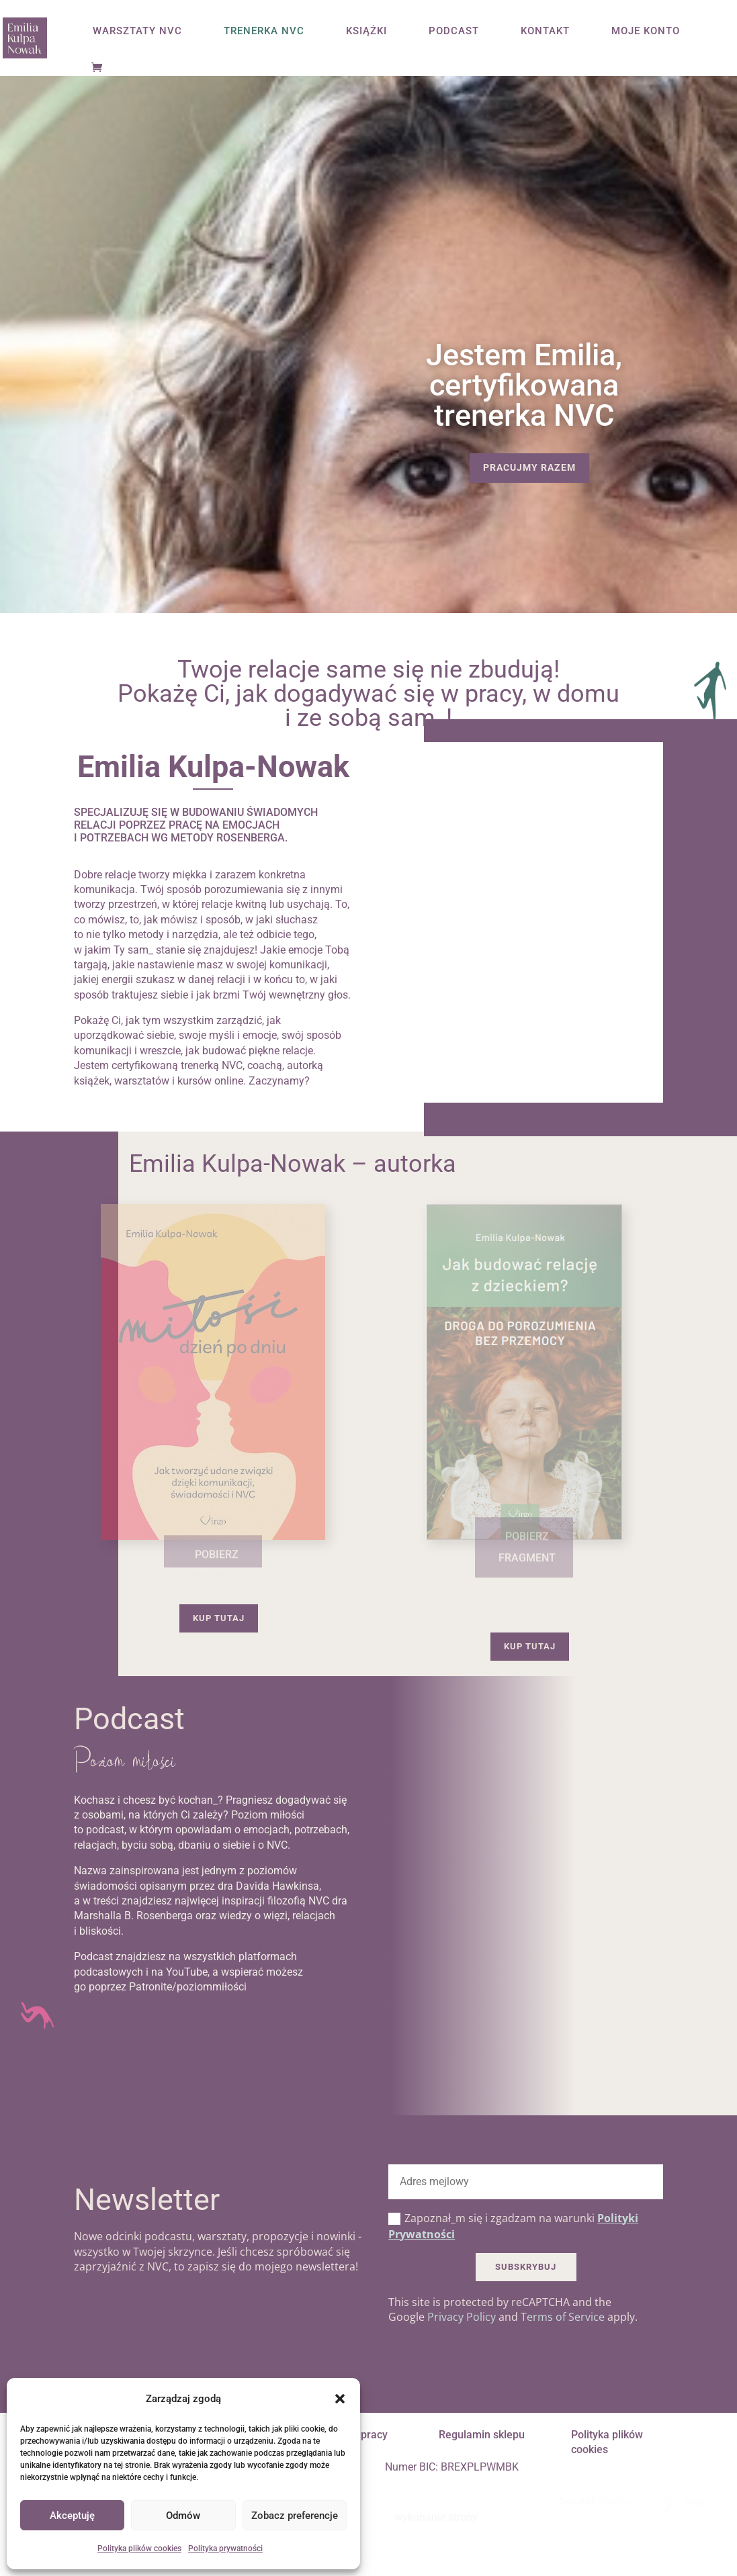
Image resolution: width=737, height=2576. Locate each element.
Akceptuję (72, 2516)
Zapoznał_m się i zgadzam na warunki (513, 2226)
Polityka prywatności (225, 2548)
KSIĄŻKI (366, 31)
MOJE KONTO (645, 31)
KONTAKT (545, 31)
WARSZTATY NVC (137, 31)
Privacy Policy (461, 2316)
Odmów (183, 2516)
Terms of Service (563, 2316)
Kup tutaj (219, 1618)
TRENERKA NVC (264, 31)
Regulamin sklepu (482, 2434)
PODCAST (454, 31)
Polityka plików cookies (139, 2548)
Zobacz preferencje (294, 2516)
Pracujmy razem (529, 467)
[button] (340, 2398)
